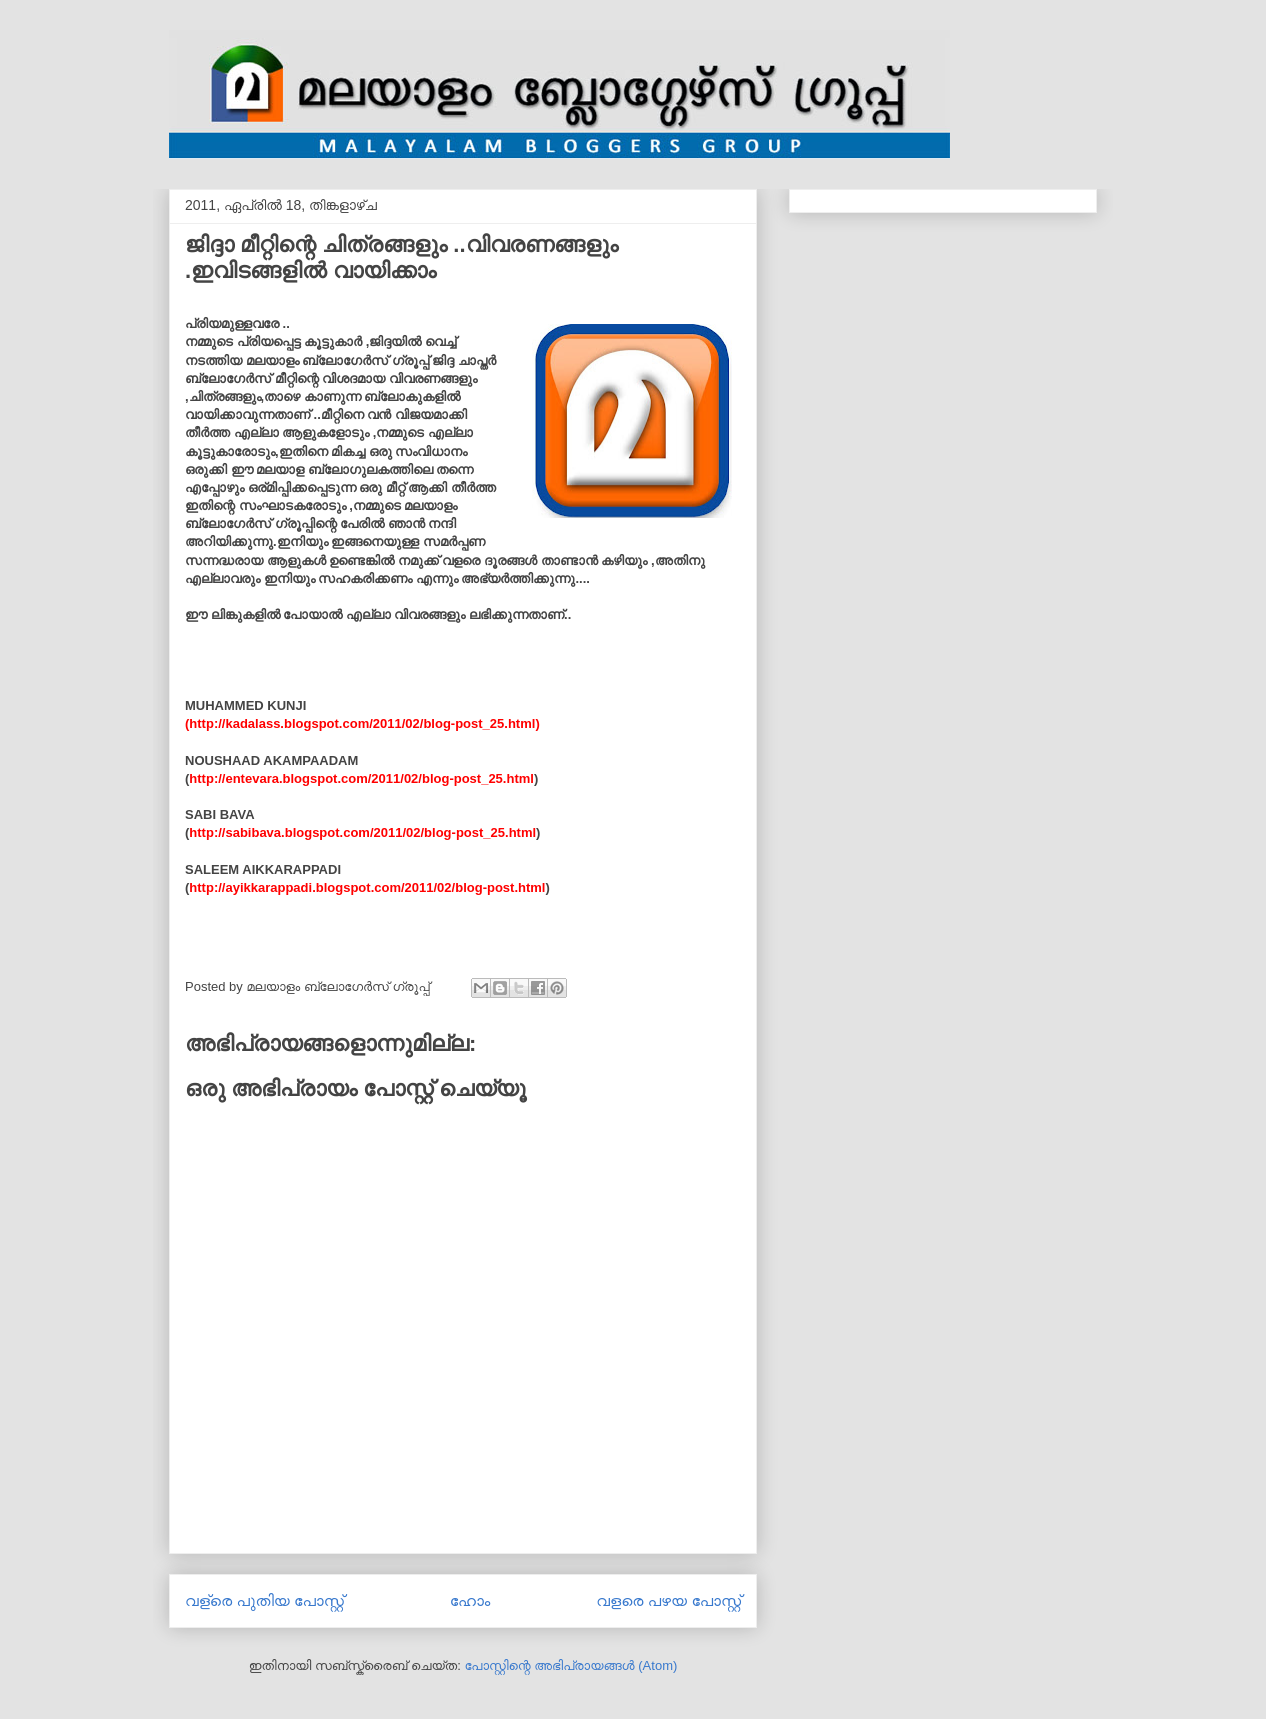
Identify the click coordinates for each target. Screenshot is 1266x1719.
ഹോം (470, 1600)
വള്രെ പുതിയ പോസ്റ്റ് (264, 1600)
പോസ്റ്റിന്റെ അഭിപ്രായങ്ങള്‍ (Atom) (570, 1665)
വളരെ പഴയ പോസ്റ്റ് (668, 1600)
